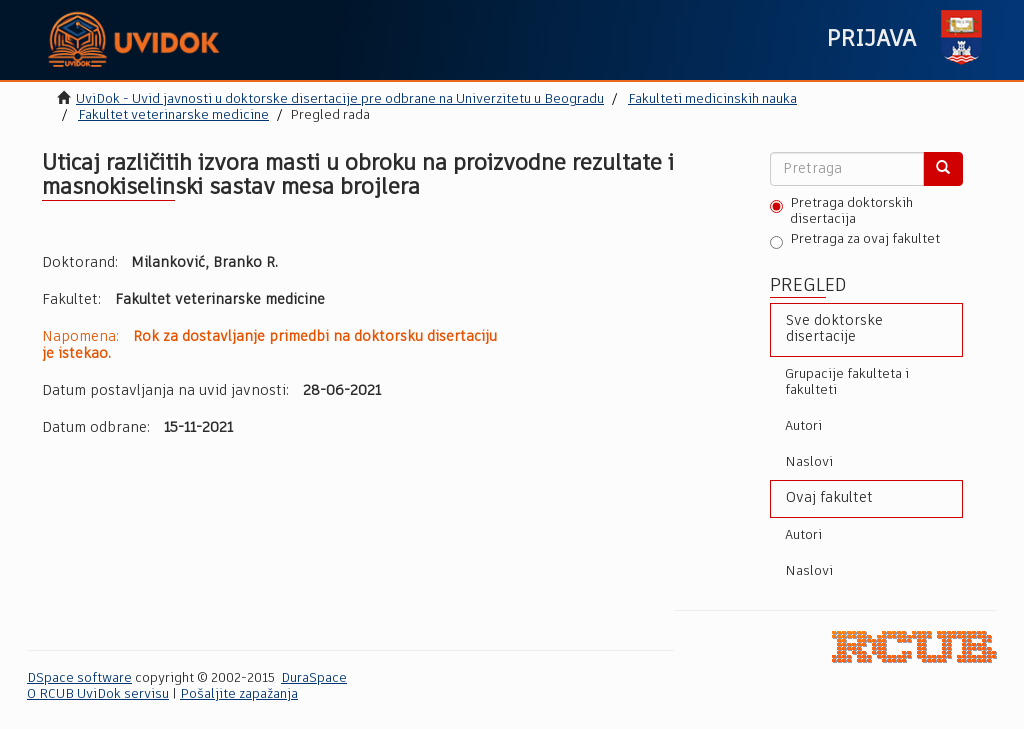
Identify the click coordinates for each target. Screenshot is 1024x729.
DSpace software (79, 678)
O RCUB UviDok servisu (98, 694)
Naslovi (809, 462)
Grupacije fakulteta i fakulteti (847, 382)
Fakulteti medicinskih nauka (712, 99)
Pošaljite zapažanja (239, 694)
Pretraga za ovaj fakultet (855, 241)
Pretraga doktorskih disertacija (841, 211)
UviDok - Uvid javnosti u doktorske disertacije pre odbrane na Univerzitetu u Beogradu (340, 99)
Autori (803, 426)
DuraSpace (314, 678)
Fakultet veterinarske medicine (173, 115)
